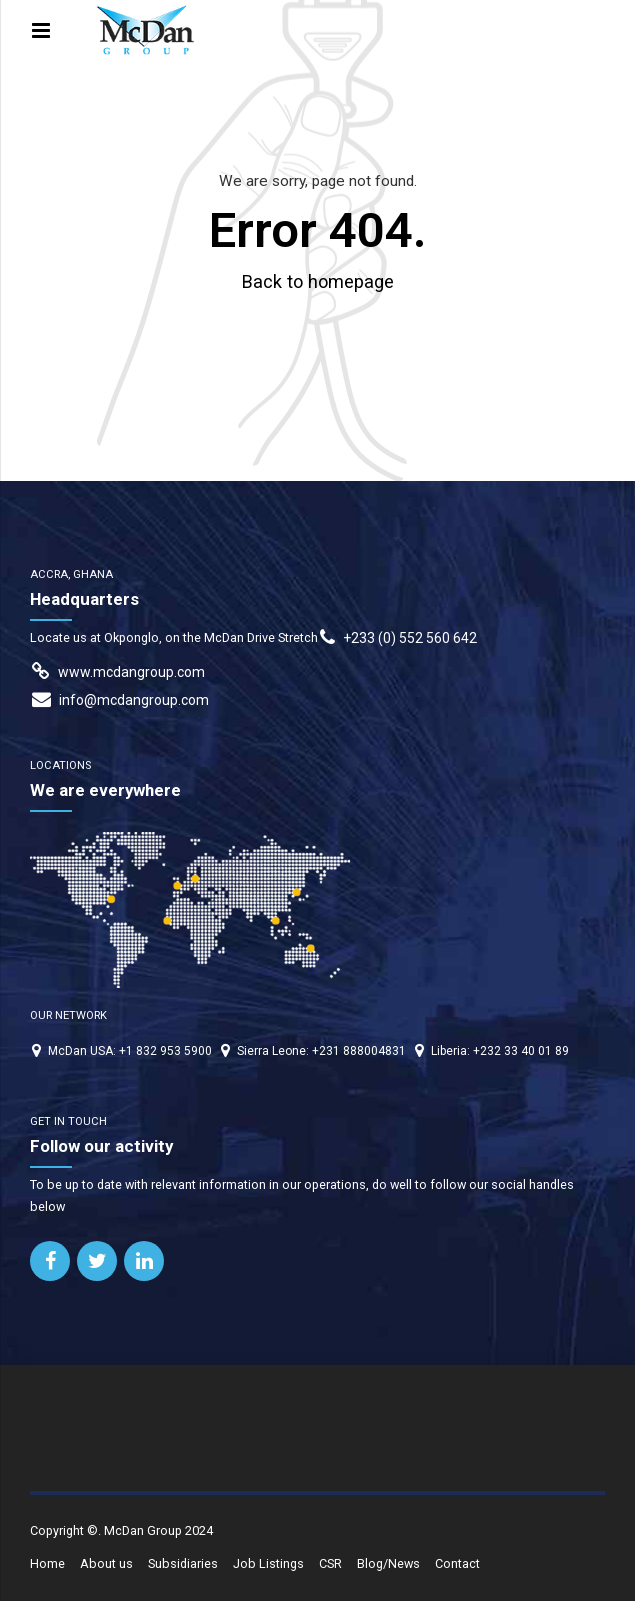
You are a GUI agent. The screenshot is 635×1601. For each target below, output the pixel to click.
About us (106, 1563)
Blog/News (388, 1563)
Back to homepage (318, 281)
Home (47, 1563)
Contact (457, 1563)
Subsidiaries (183, 1563)
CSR (330, 1563)
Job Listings (268, 1563)
